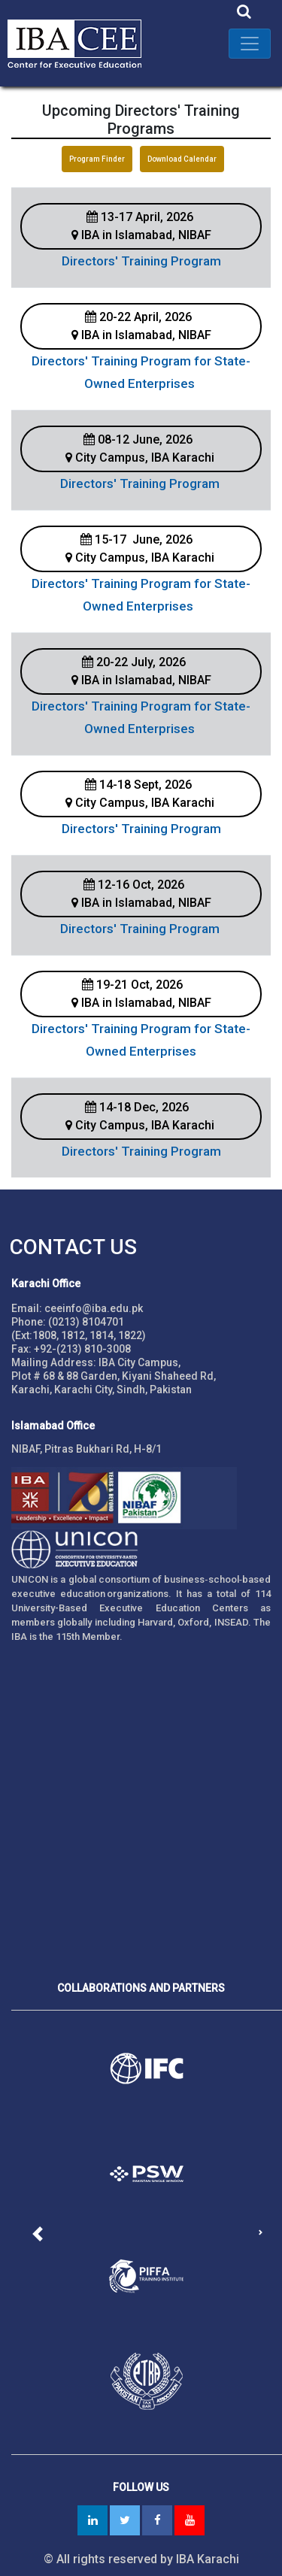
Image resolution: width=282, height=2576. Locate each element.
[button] (38, 2234)
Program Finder (97, 159)
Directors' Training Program (141, 260)
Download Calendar (182, 159)
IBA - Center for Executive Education (83, 43)
